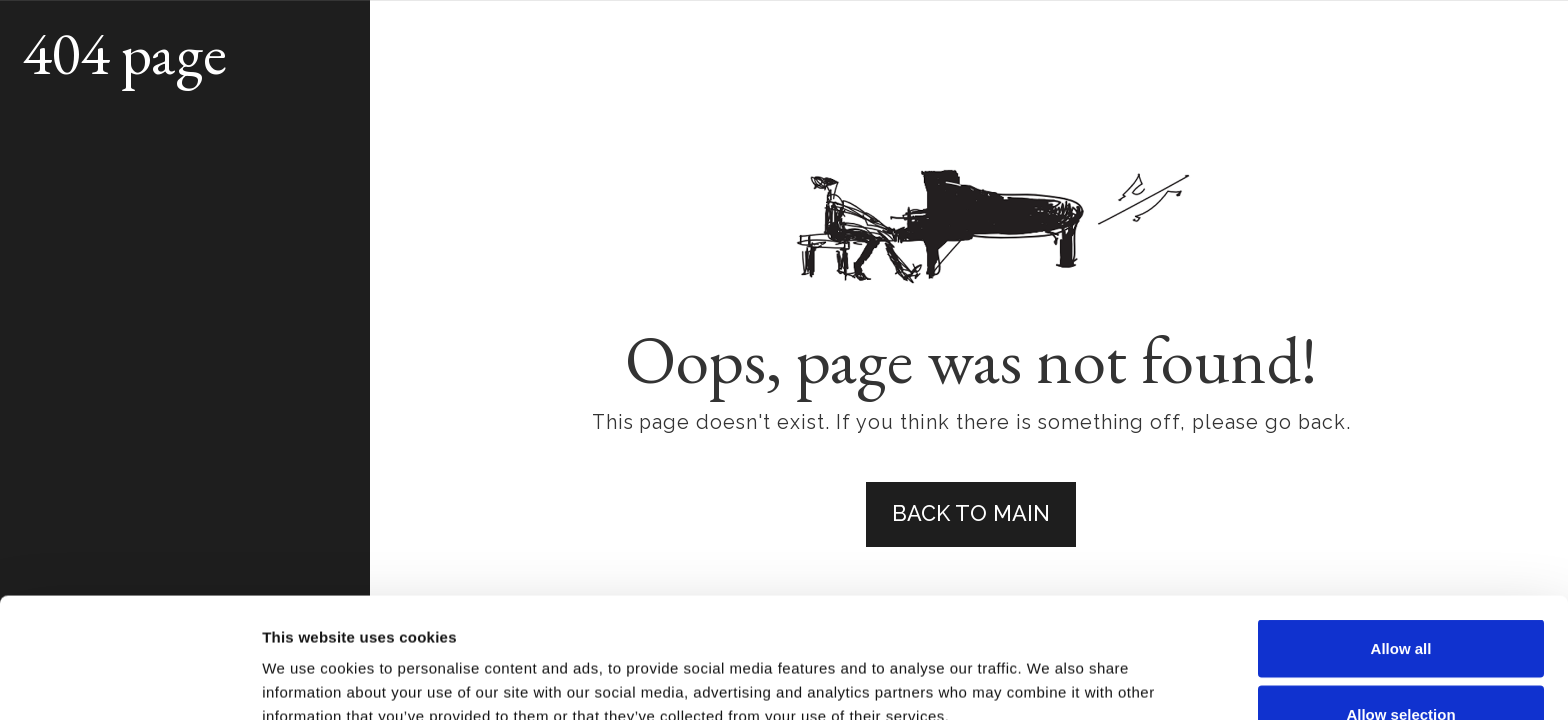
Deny (1401, 666)
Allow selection (1400, 601)
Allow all (1401, 535)
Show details (1049, 668)
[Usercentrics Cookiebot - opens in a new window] (129, 681)
